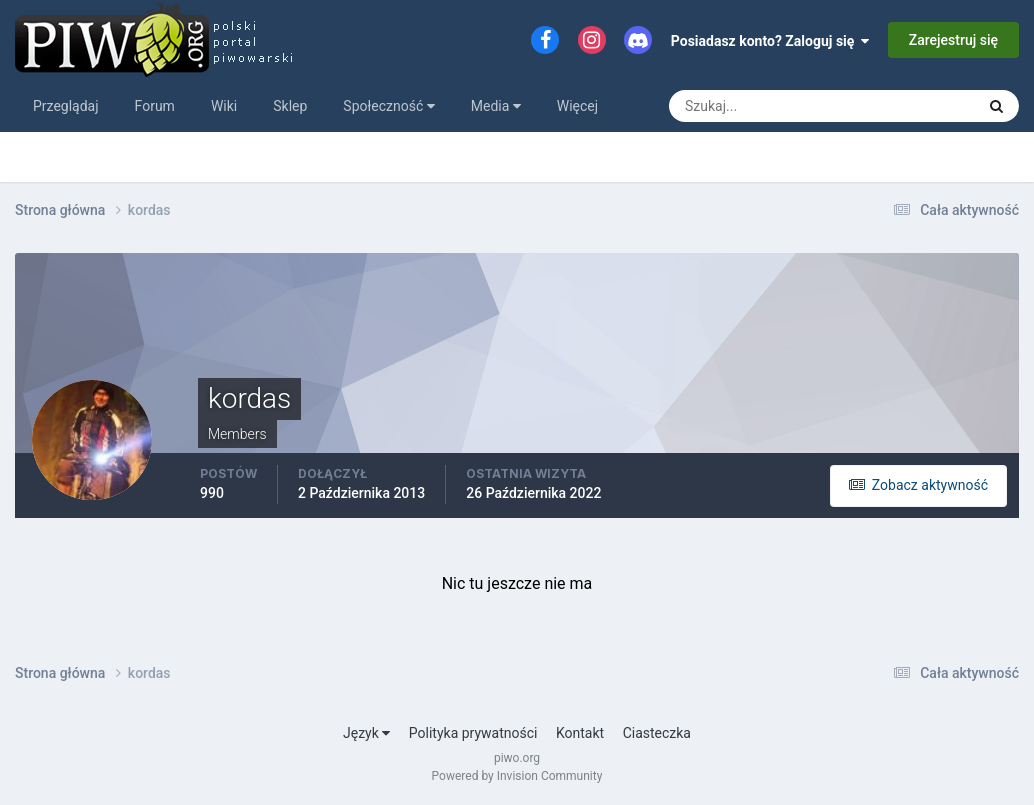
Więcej (577, 106)
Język (366, 733)
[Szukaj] (748, 106)
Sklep (290, 106)
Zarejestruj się (953, 40)
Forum (155, 106)
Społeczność (388, 106)
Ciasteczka (657, 733)
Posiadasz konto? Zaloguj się (770, 41)
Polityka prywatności (473, 733)
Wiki (224, 106)
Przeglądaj (66, 106)
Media (496, 106)
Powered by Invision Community (517, 776)
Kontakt (580, 733)
